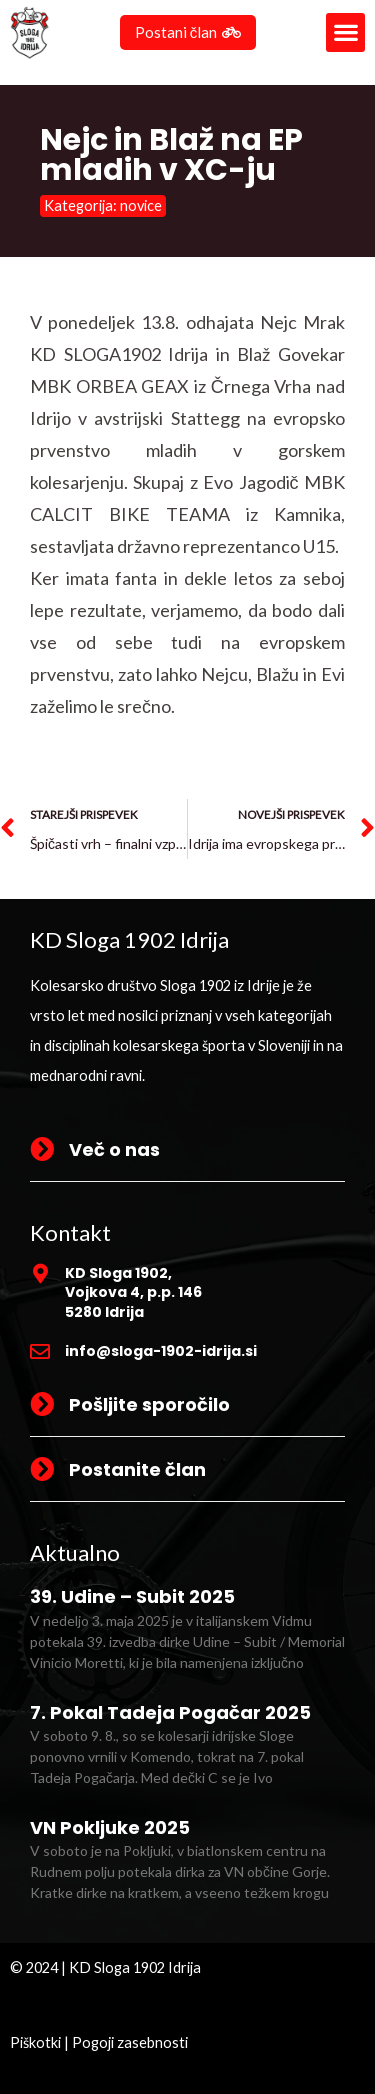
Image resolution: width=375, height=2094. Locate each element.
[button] (345, 32)
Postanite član (137, 1469)
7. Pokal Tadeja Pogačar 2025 (170, 1712)
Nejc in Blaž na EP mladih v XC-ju (171, 155)
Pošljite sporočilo (149, 1404)
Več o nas (114, 1149)
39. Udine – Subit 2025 (132, 1596)
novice (141, 205)
